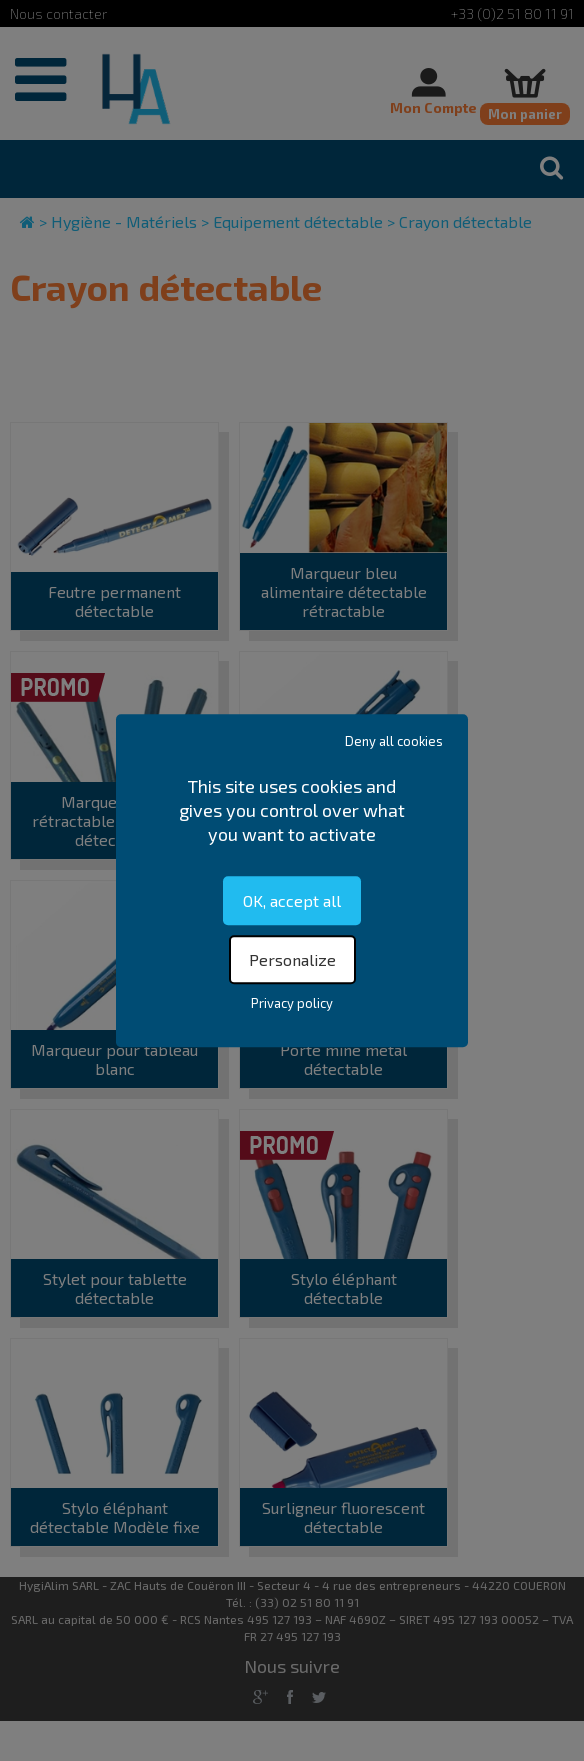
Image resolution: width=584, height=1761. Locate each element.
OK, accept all (292, 900)
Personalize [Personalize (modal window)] (292, 959)
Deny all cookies (394, 741)
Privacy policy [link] (292, 1003)
